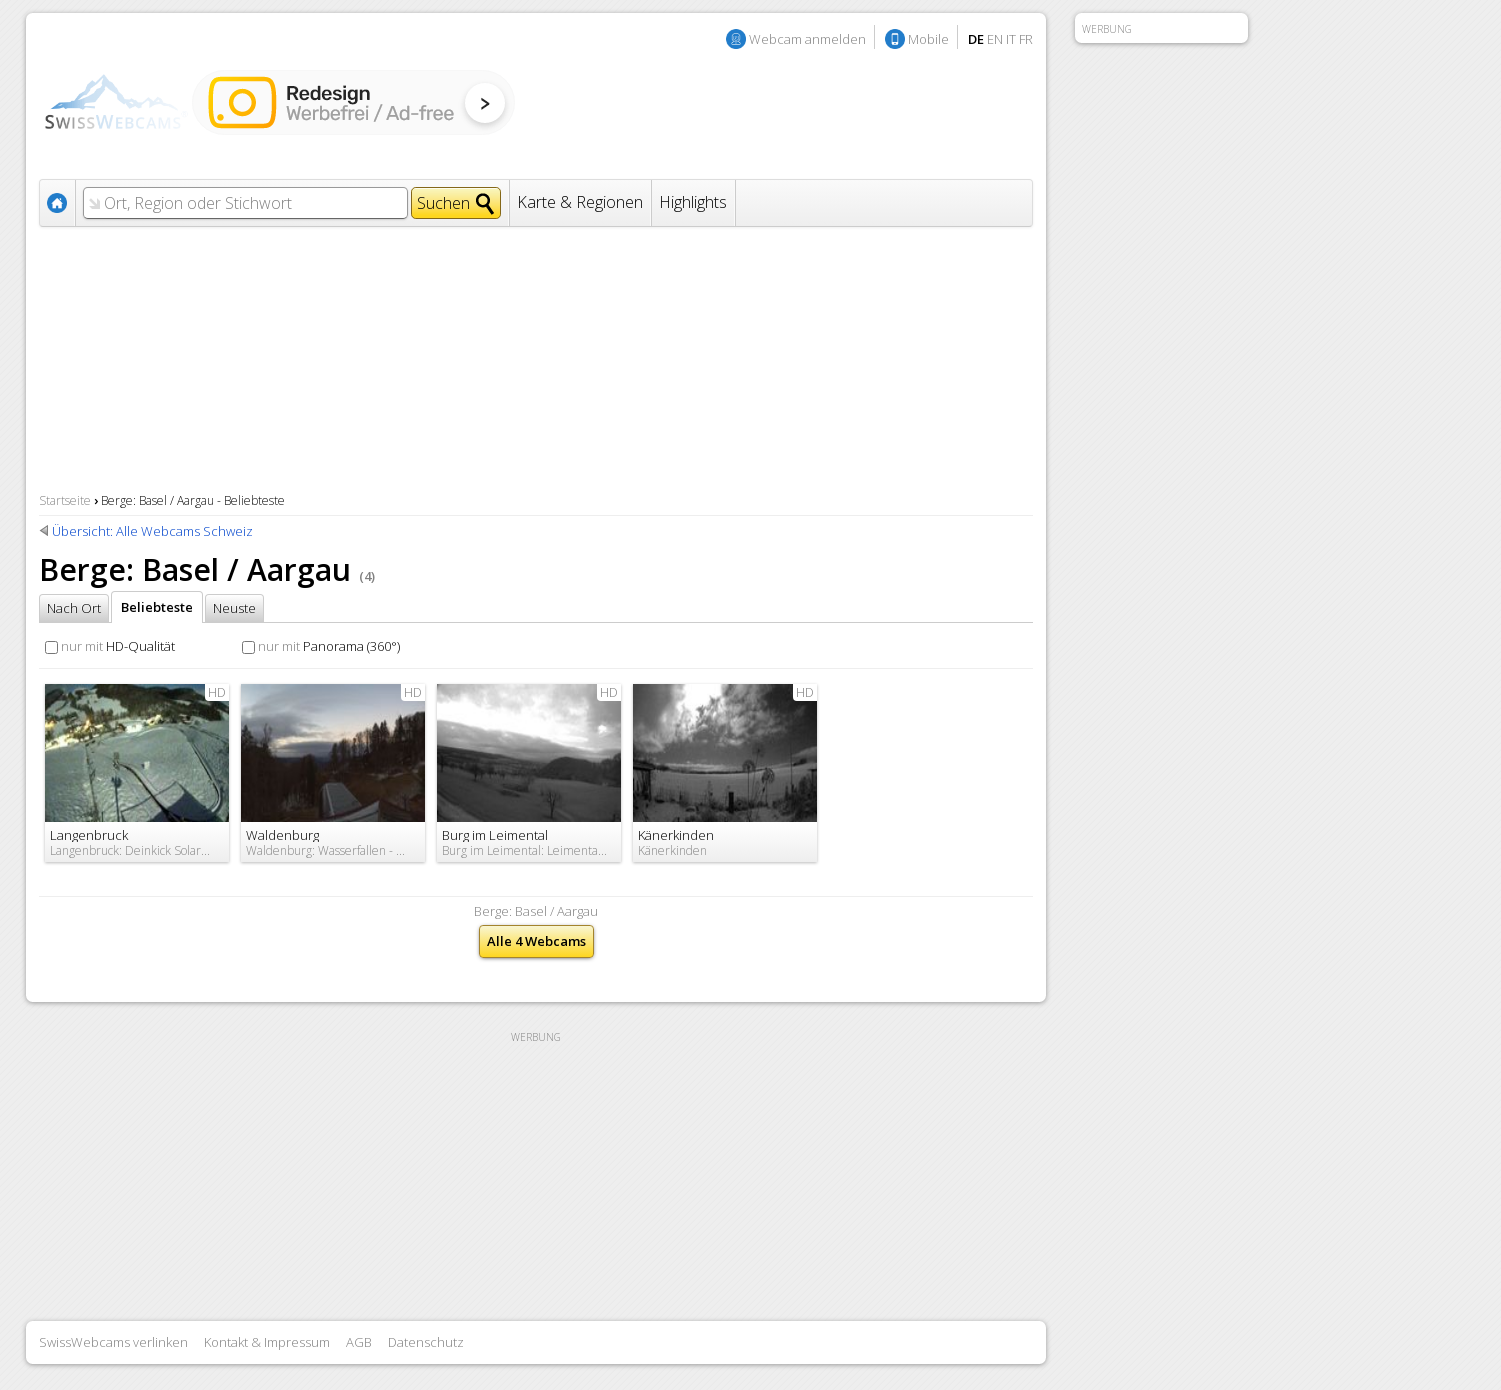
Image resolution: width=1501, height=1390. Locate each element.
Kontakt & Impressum (267, 1342)
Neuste (234, 608)
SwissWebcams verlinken (113, 1342)
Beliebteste (157, 607)
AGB (359, 1342)
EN (995, 39)
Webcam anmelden (807, 39)
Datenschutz (426, 1342)
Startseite (65, 500)
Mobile (928, 39)
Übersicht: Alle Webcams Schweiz (152, 531)
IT (1011, 39)
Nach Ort (74, 608)
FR (1026, 39)
